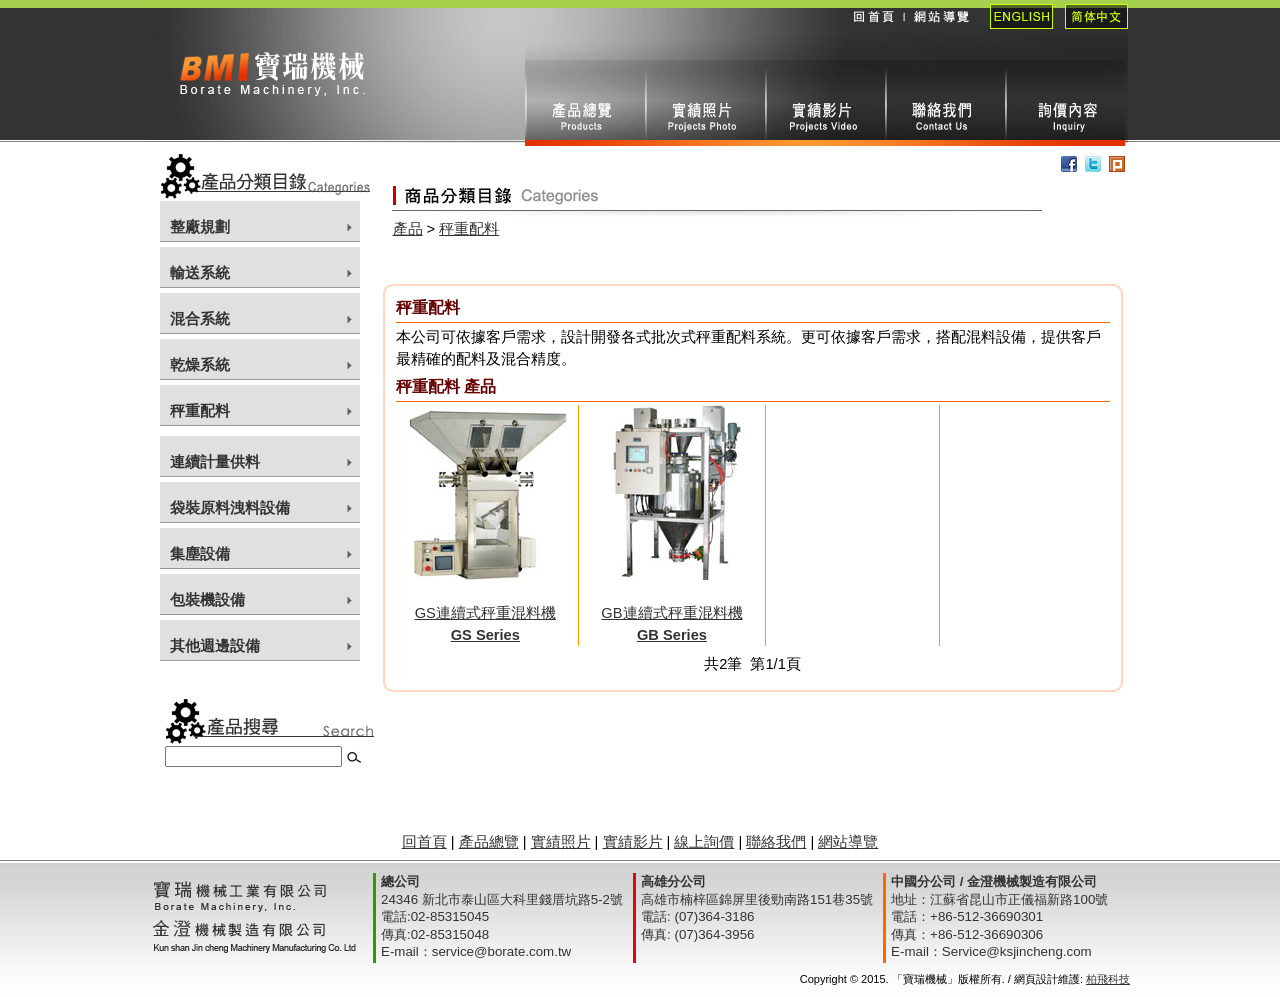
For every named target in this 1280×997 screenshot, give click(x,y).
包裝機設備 (207, 600)
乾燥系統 (200, 365)
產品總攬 (585, 103)
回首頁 (873, 30)
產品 (408, 229)
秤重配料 (200, 411)
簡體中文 (1090, 30)
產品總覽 (489, 842)
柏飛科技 (1108, 979)
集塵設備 (200, 554)
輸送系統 (200, 273)
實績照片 (705, 103)
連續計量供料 (215, 462)
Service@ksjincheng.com (1017, 951)
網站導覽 (940, 30)
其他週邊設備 (215, 646)
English (1015, 30)
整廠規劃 (200, 227)
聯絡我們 (945, 103)
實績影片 (825, 103)
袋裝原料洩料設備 (230, 508)
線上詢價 (1065, 103)
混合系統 (200, 319)
